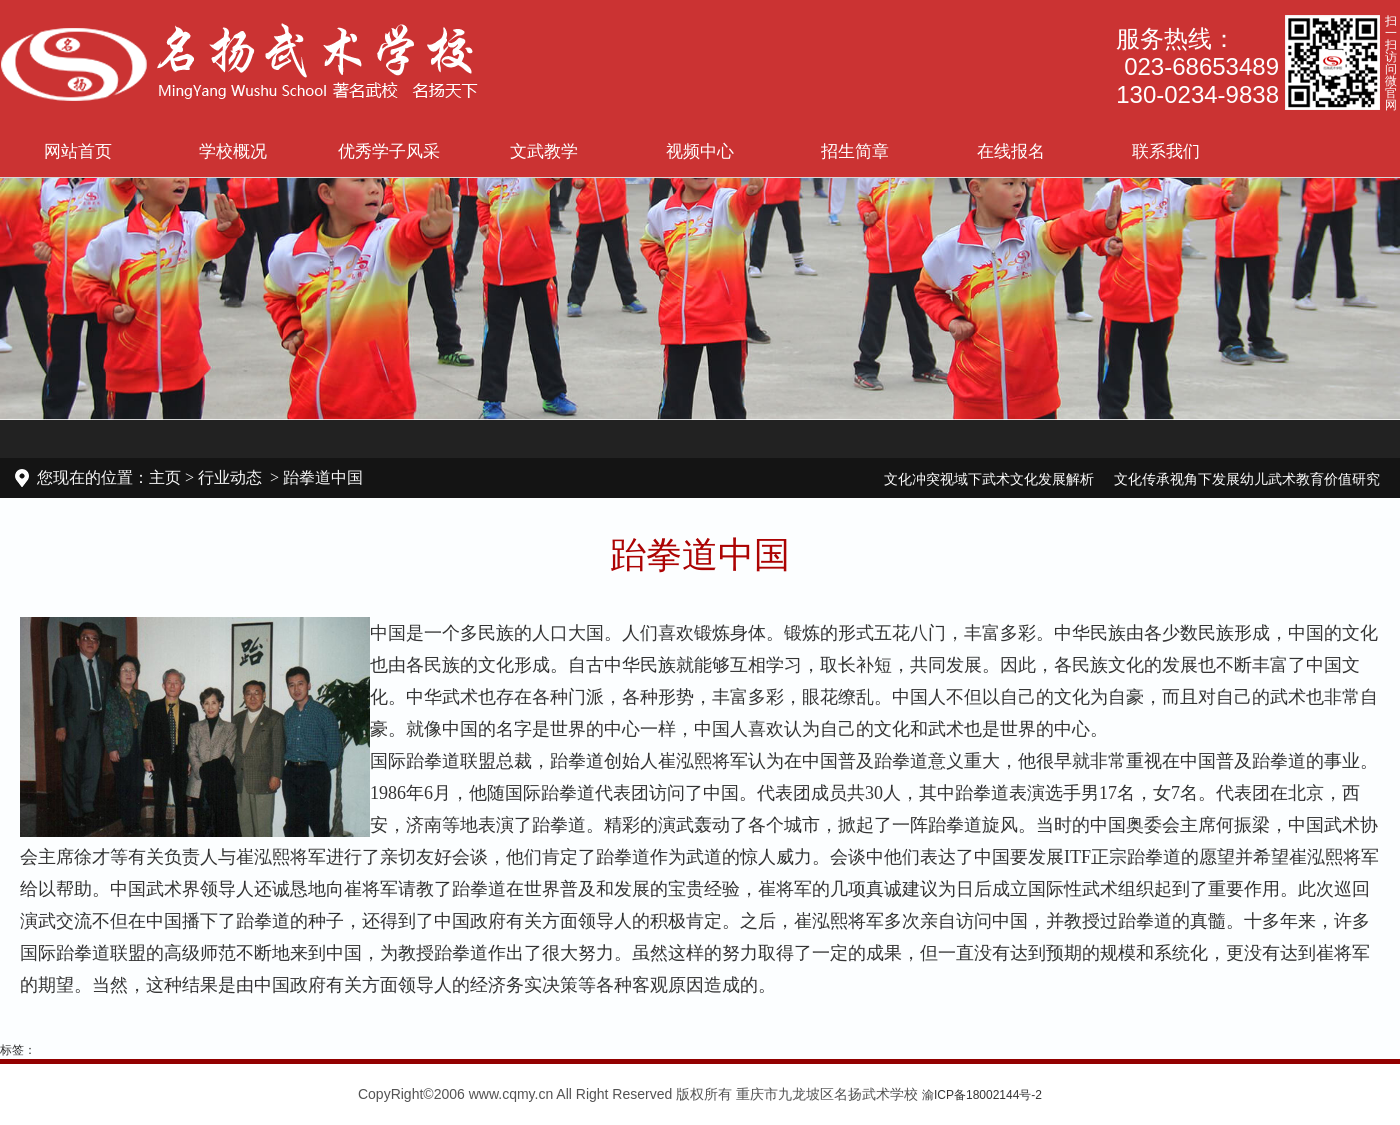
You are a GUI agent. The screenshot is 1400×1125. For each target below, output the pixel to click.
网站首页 (78, 151)
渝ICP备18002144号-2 (982, 1095)
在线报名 (1011, 151)
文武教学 (544, 151)
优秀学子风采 (389, 151)
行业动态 (230, 477)
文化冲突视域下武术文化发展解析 (989, 479)
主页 (165, 477)
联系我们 (1166, 151)
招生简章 (855, 151)
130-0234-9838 (1197, 94)
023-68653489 (1201, 66)
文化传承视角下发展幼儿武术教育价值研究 (1247, 479)
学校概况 (233, 151)
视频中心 (700, 151)
